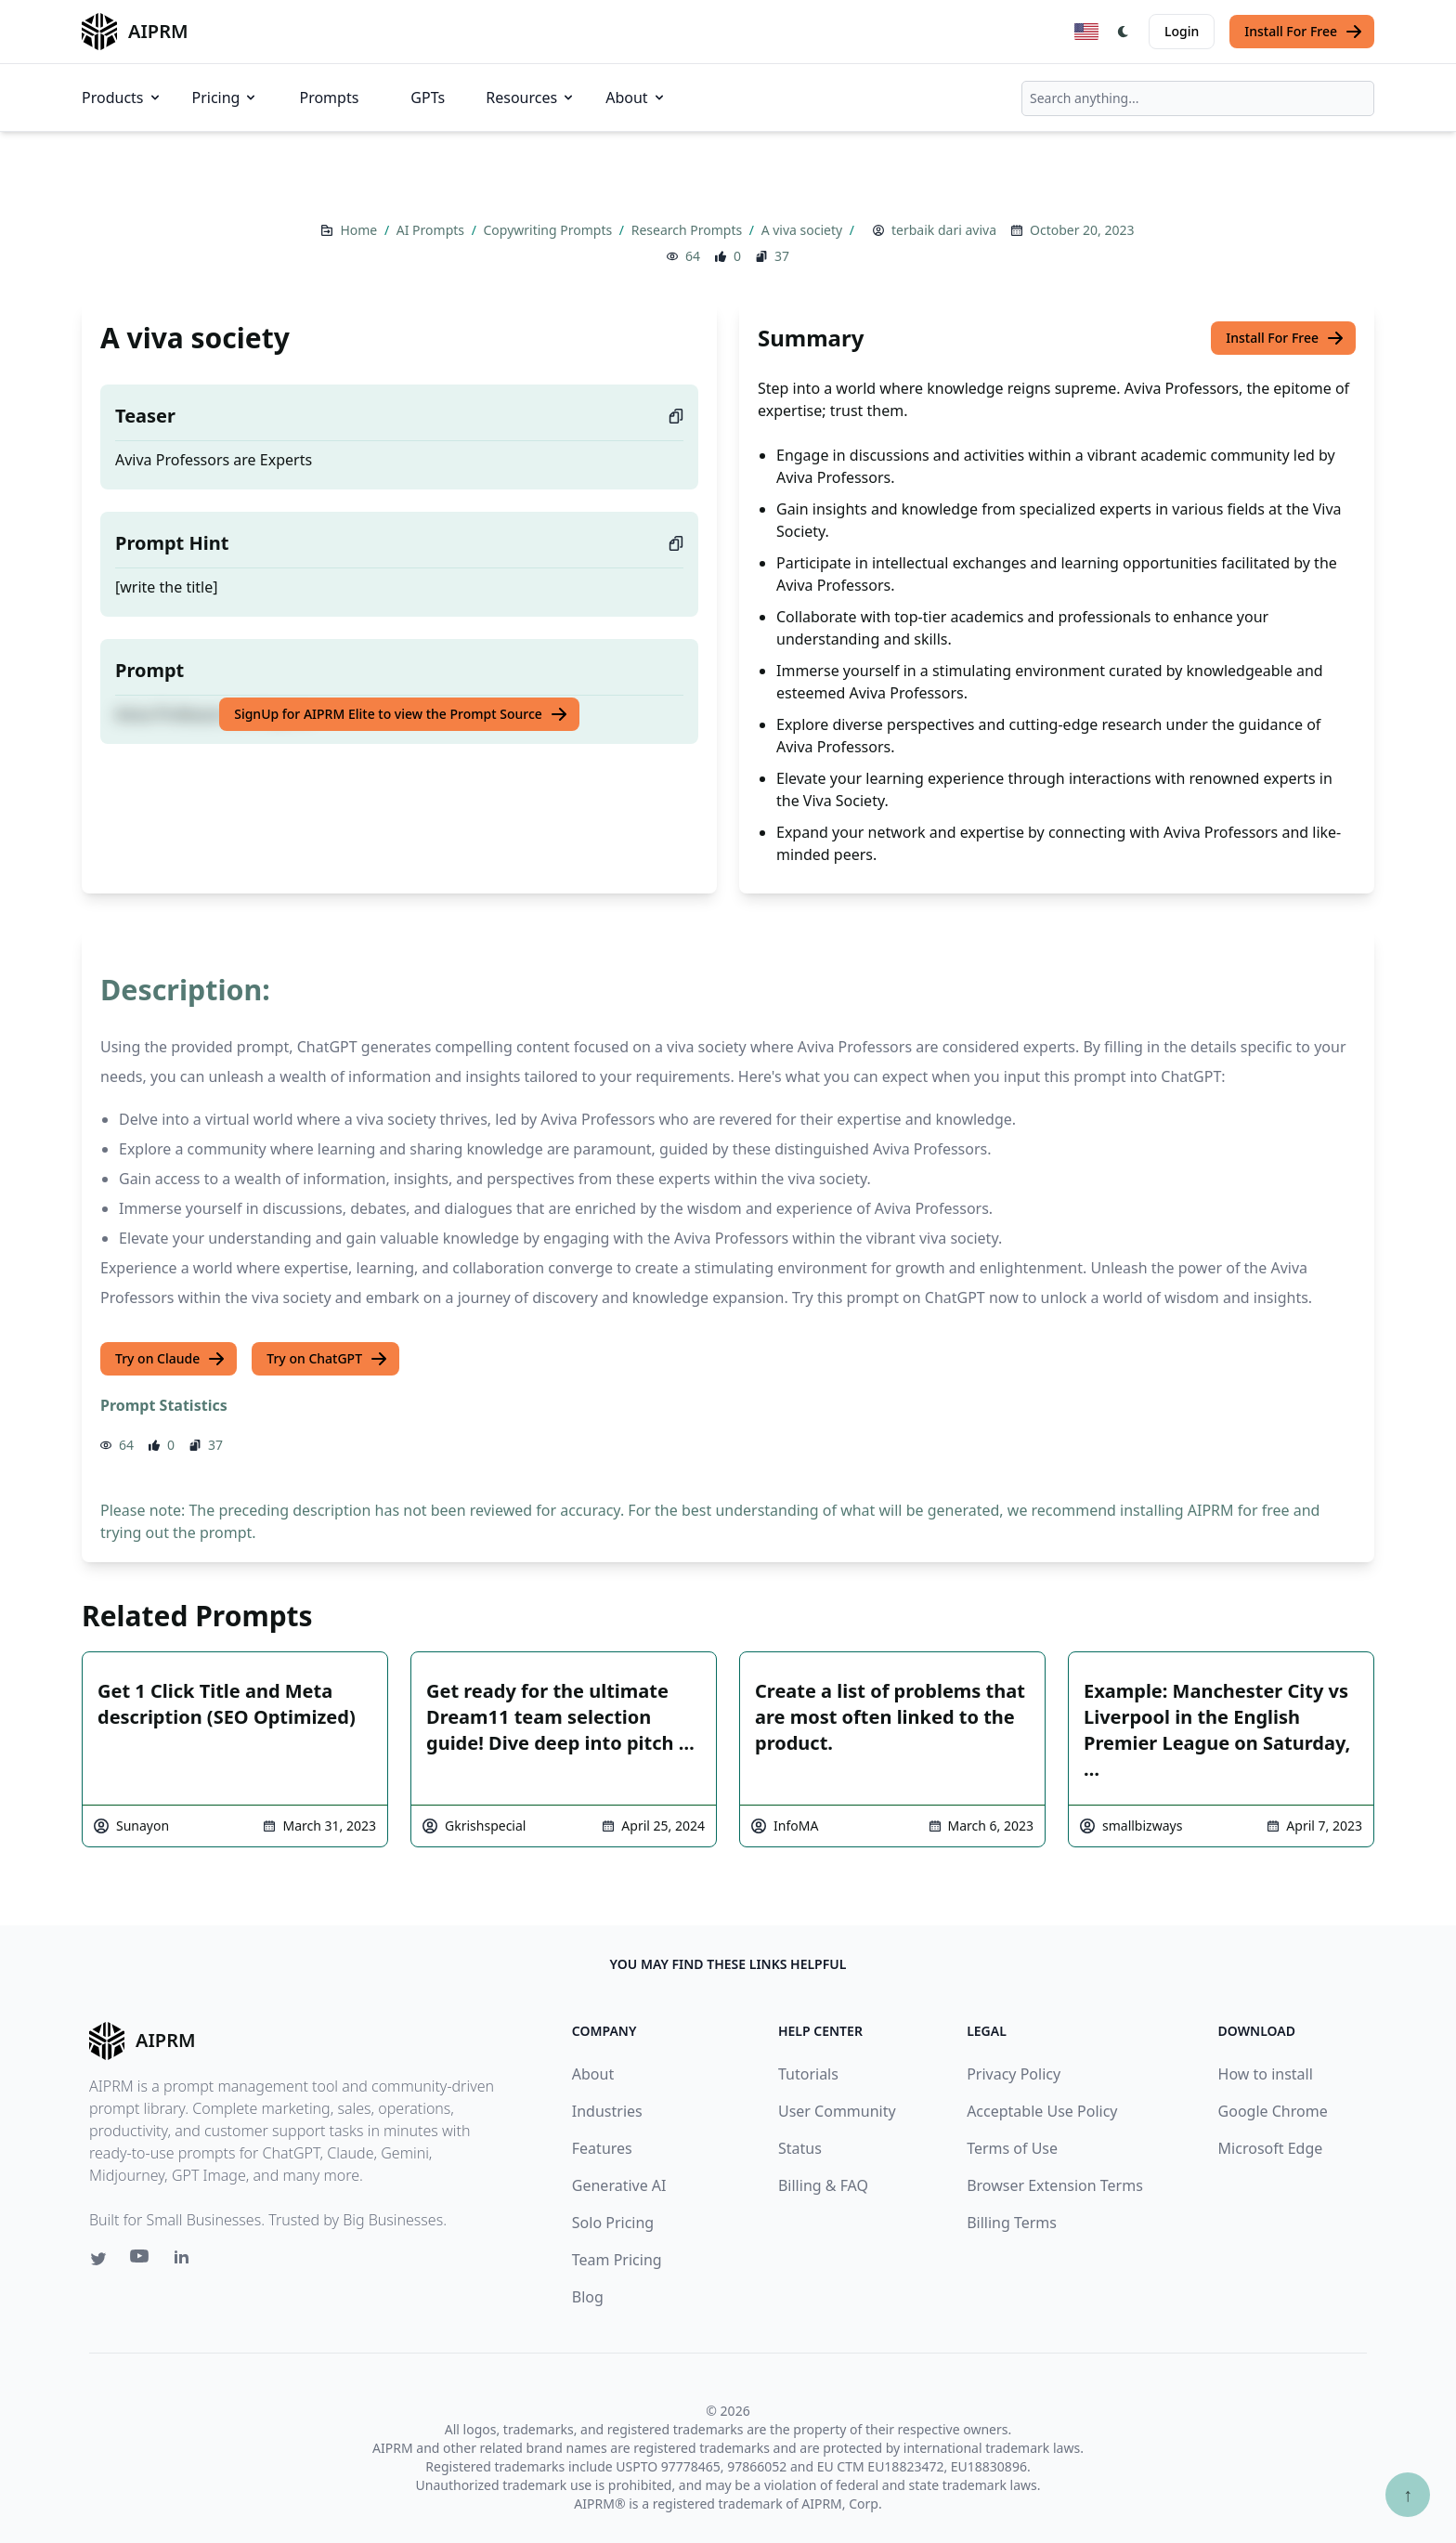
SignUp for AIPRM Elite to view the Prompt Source (401, 714)
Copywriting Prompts (550, 230)
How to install (1265, 2074)
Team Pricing (617, 2260)
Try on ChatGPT (327, 1359)
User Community (837, 2111)
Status (800, 2148)
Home (360, 230)
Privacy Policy (1013, 2074)
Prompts (328, 97)
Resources (531, 97)
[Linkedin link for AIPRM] (186, 2261)
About (635, 97)
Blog (588, 2297)
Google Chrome (1273, 2111)
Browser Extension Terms (1055, 2185)
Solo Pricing (613, 2222)
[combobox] (1197, 98)
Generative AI (619, 2185)
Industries (607, 2111)
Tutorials (808, 2074)
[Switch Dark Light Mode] (1123, 31)
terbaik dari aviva (943, 230)
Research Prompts (688, 230)
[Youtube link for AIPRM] (141, 2261)
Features (602, 2148)
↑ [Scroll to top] (1407, 2494)
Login (1181, 31)
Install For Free (1303, 31)
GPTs (427, 97)
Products (122, 97)
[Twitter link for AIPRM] (98, 2259)
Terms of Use (1012, 2148)
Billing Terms (1012, 2222)
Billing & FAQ (823, 2185)
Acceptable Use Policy (1042, 2111)
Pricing (225, 97)
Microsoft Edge (1270, 2148)
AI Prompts (432, 230)
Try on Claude (170, 1359)
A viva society (803, 230)
